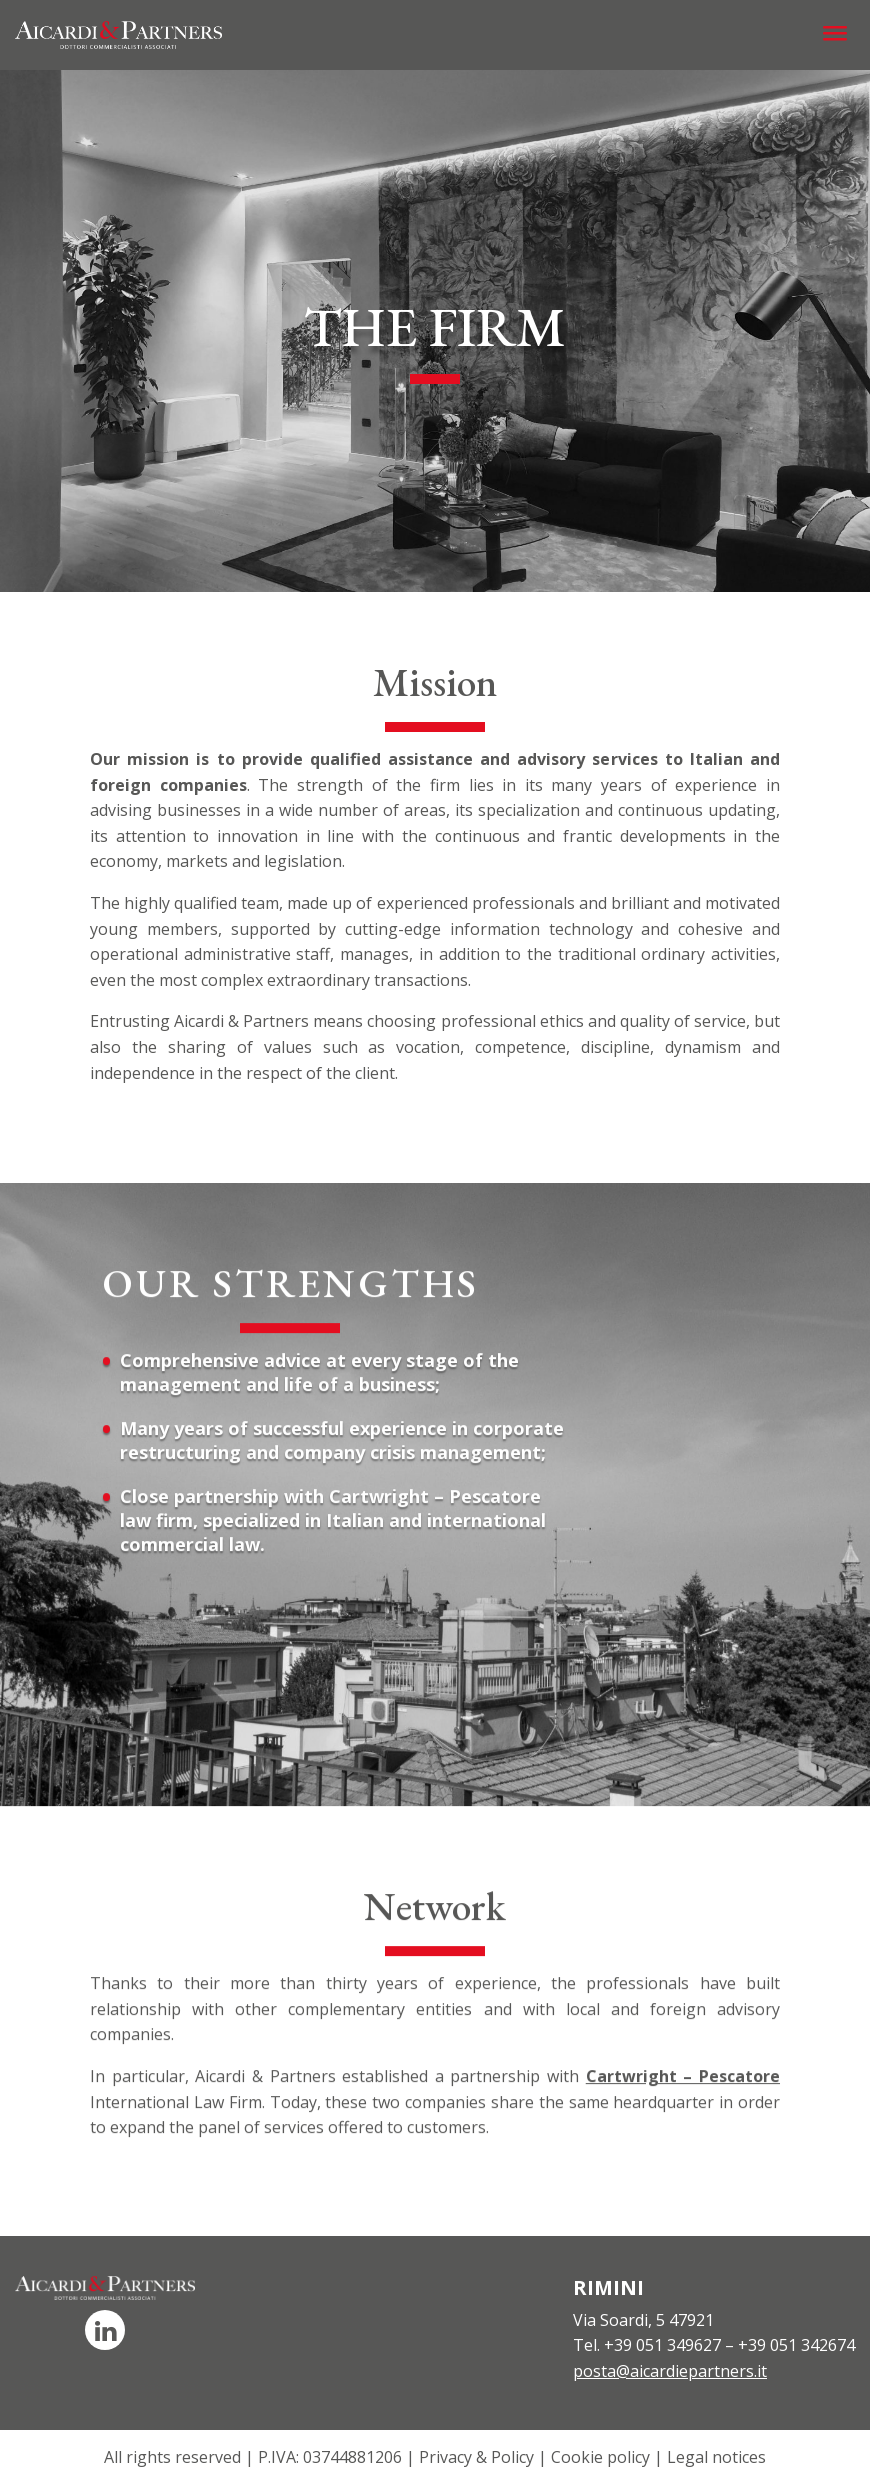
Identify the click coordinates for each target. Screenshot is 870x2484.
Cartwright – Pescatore (683, 2096)
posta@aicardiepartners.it (670, 2371)
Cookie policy (600, 2457)
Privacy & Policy (476, 2457)
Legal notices (716, 2457)
